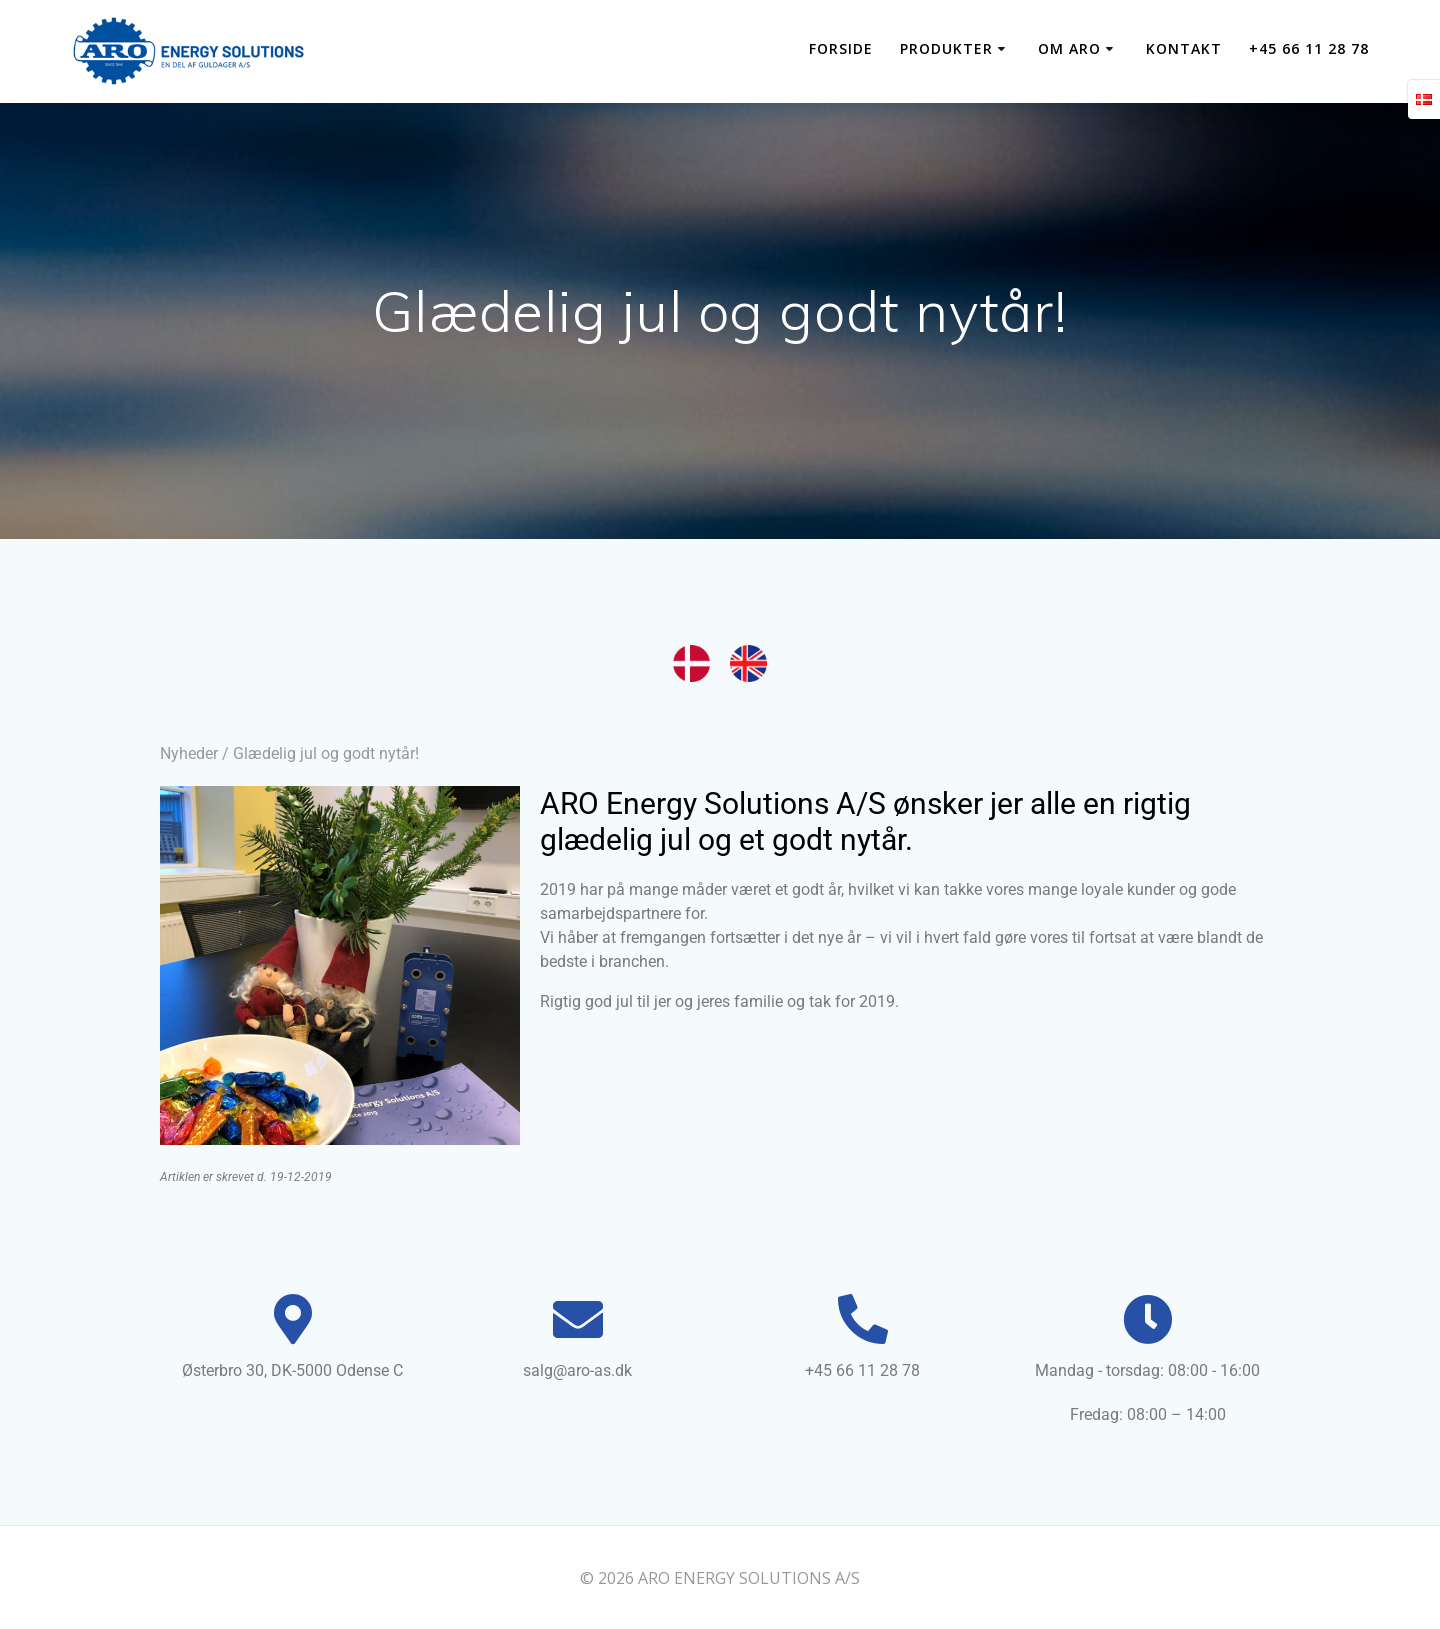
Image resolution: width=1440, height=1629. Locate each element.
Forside (841, 48)
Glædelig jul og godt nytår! (326, 753)
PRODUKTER (946, 48)
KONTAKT (1184, 48)
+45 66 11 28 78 (1309, 48)
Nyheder (189, 753)
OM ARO (1069, 48)
